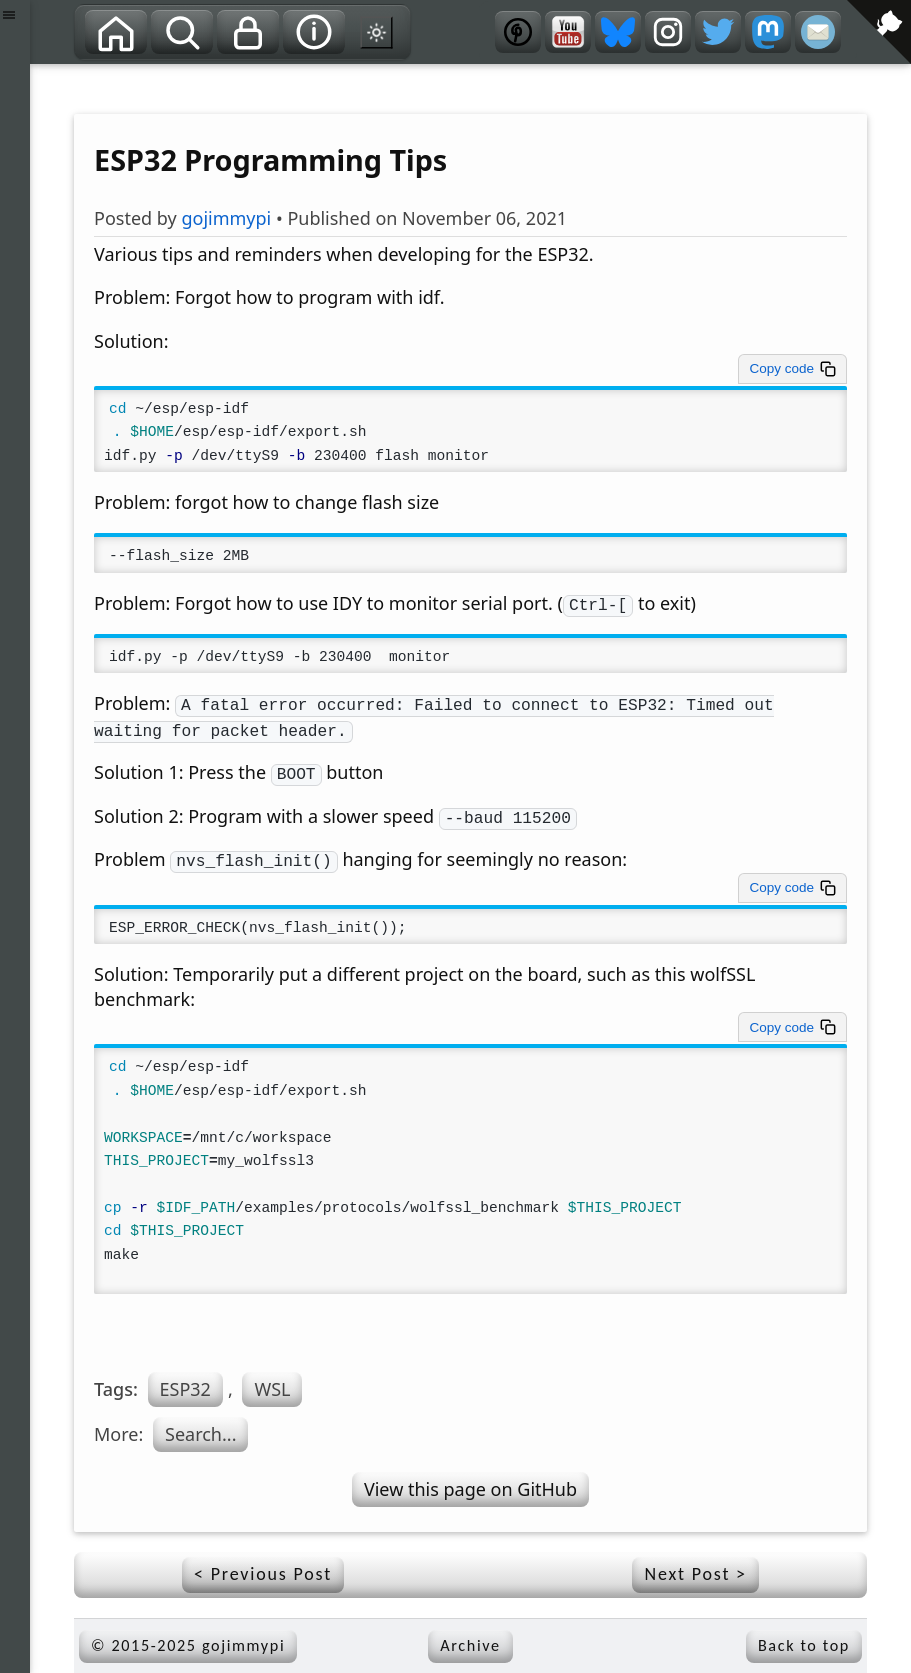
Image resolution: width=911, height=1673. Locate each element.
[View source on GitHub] (45, 77)
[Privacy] (248, 32)
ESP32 (185, 1389)
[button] (15, 836)
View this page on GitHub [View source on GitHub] (470, 1489)
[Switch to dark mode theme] (377, 32)
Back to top (804, 1645)
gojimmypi (226, 218)
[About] (314, 32)
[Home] (116, 32)
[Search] (182, 32)
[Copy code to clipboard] (792, 369)
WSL (272, 1389)
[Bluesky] (618, 32)
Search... (200, 1434)
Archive (470, 1645)
